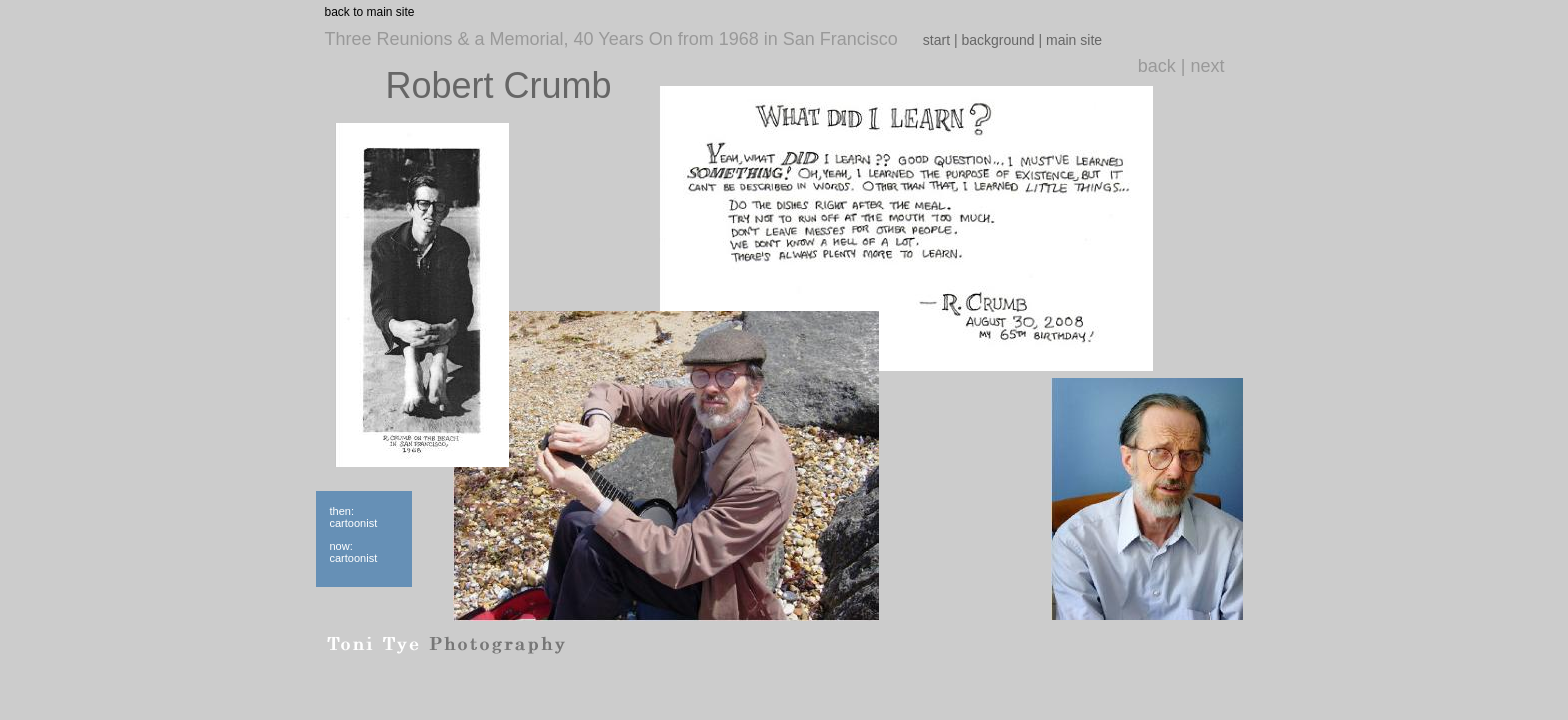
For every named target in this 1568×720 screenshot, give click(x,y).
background (997, 40)
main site (1074, 40)
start (936, 40)
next (1207, 66)
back (1157, 66)
